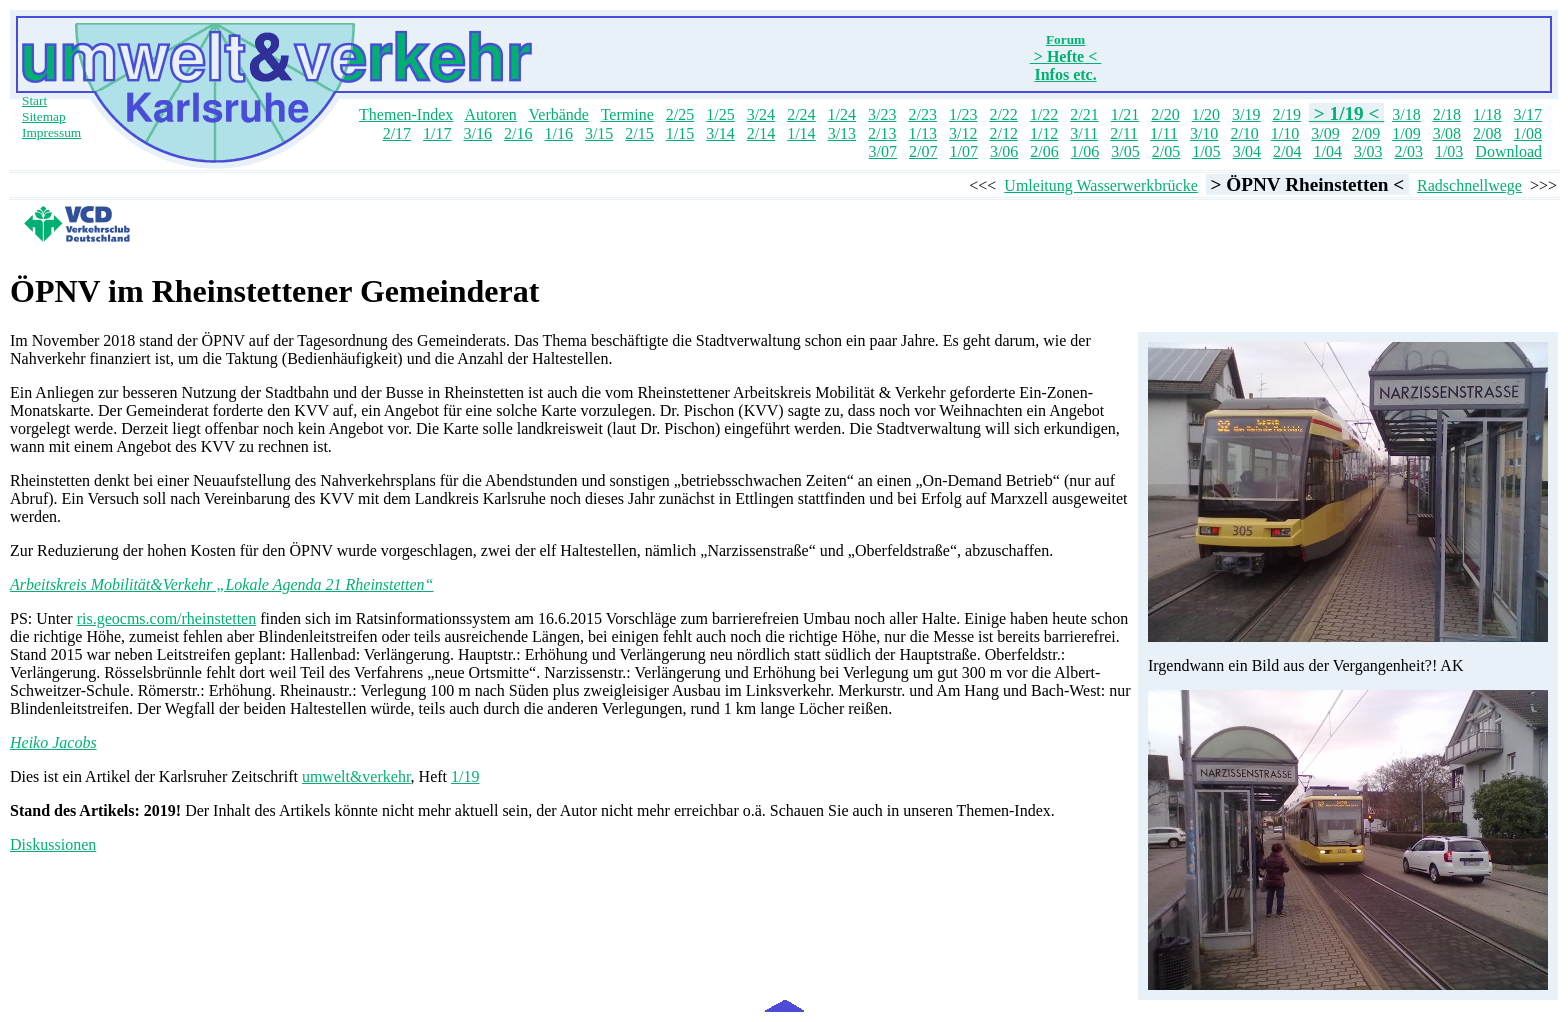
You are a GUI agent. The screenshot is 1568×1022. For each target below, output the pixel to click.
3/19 (1246, 114)
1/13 (923, 133)
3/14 (720, 133)
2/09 (1366, 133)
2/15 (639, 133)
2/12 (1003, 133)
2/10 (1244, 133)
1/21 (1125, 114)
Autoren (490, 114)
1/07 (963, 151)
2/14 (761, 133)
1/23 (963, 114)
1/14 (801, 133)
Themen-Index (406, 114)
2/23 (922, 114)
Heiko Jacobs (53, 742)
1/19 (465, 776)
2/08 (1487, 133)
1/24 (842, 114)
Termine (627, 114)
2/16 (518, 133)
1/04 (1328, 151)
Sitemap (44, 116)
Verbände (559, 114)
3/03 (1368, 151)
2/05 (1166, 151)
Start (34, 100)
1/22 (1044, 114)
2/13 (882, 133)
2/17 (397, 133)
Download (1508, 151)
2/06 (1044, 151)
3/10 (1204, 133)
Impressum (51, 132)
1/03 (1449, 151)
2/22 (1003, 114)
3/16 (478, 133)
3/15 (599, 133)
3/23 (882, 114)
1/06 (1085, 151)
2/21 (1084, 114)
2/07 (923, 151)
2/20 (1165, 114)
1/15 (680, 133)
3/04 (1247, 151)
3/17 (1528, 114)
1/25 (720, 114)
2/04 (1287, 151)
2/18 (1447, 114)
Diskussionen (53, 844)
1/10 (1285, 133)
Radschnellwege (1469, 185)
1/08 (1528, 133)
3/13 (842, 133)
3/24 (761, 114)
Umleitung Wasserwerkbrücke (1100, 185)
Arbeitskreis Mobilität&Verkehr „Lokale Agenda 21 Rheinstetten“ (222, 584)
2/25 (680, 114)
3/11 (1084, 133)
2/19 (1287, 114)
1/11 (1164, 133)
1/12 (1044, 133)
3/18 (1406, 114)
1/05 (1206, 151)
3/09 (1325, 133)
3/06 (1004, 151)
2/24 (801, 114)
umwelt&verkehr (356, 776)
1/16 (558, 133)
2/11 (1124, 133)
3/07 (883, 151)
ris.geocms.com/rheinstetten (167, 618)
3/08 (1447, 133)
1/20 (1206, 114)
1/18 (1487, 114)
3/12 (963, 133)
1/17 (437, 133)
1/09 (1406, 133)
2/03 (1408, 151)
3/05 (1125, 151)
